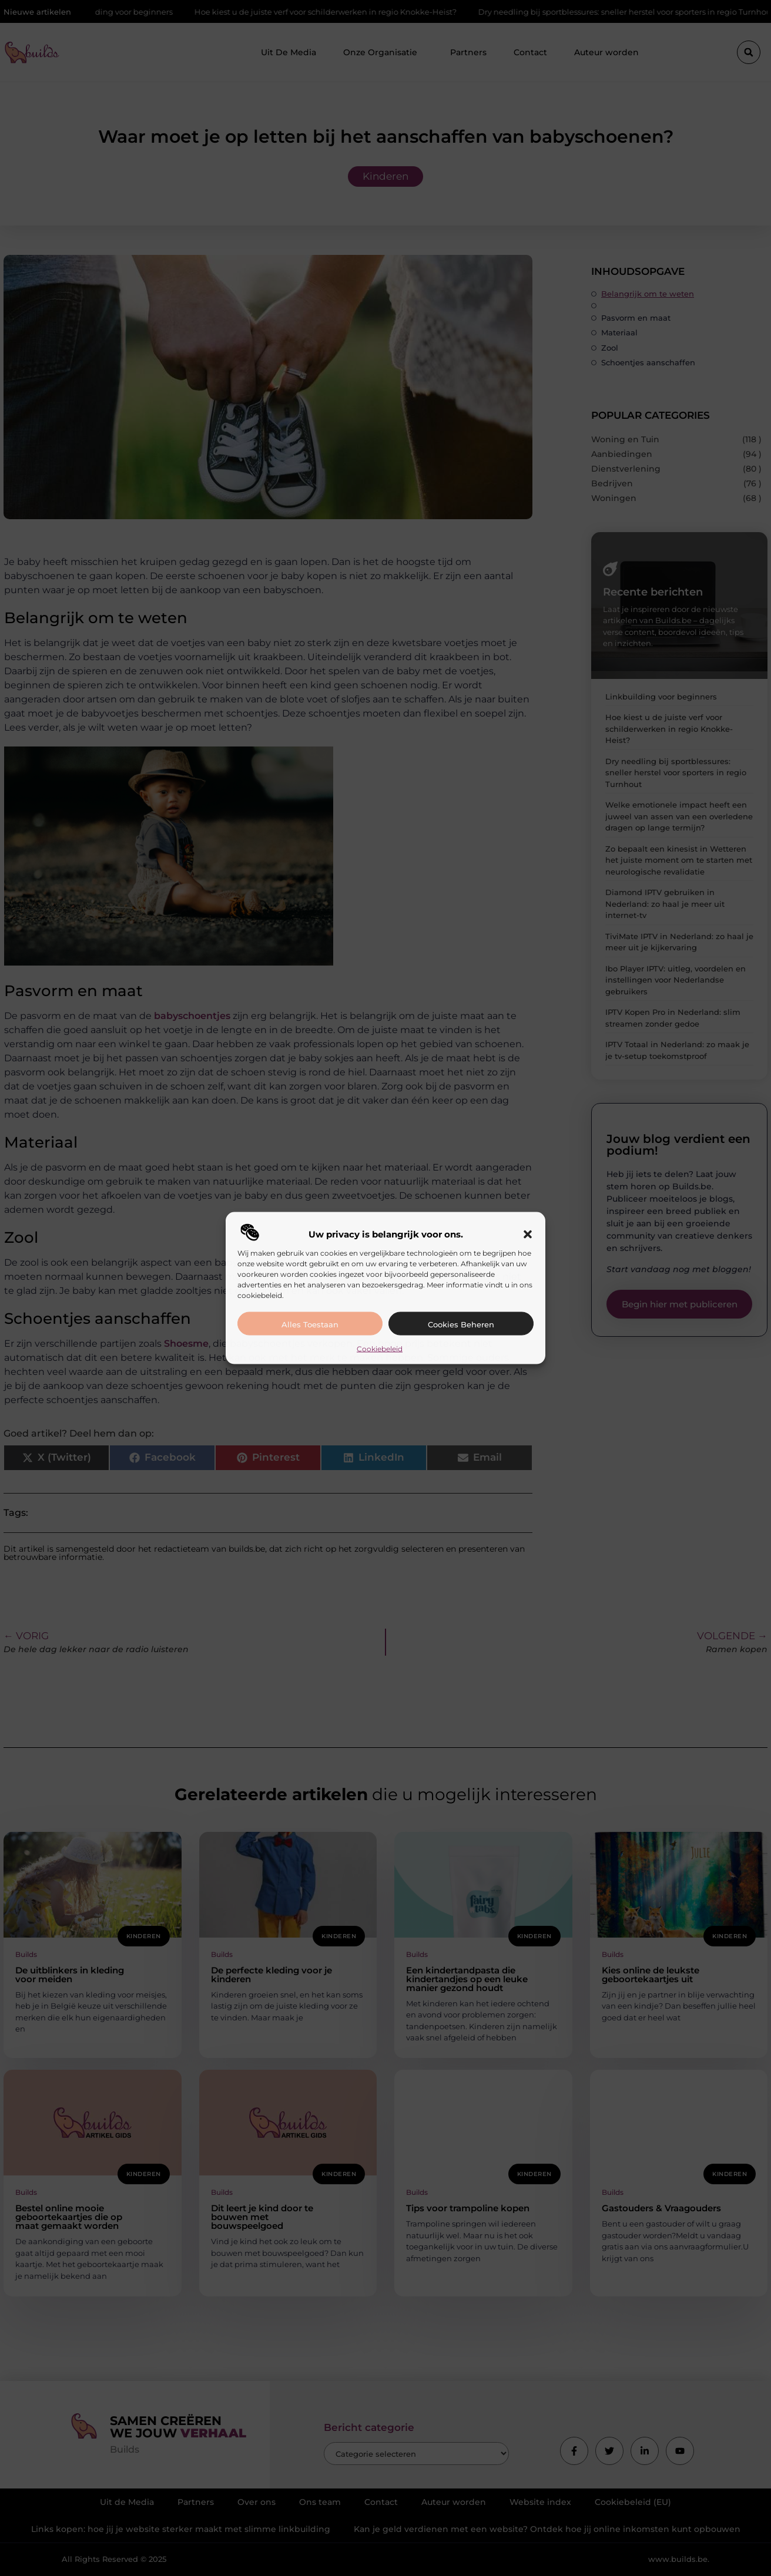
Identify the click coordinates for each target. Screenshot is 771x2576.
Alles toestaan (309, 1324)
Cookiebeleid (380, 1348)
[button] (528, 1234)
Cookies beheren (461, 1324)
